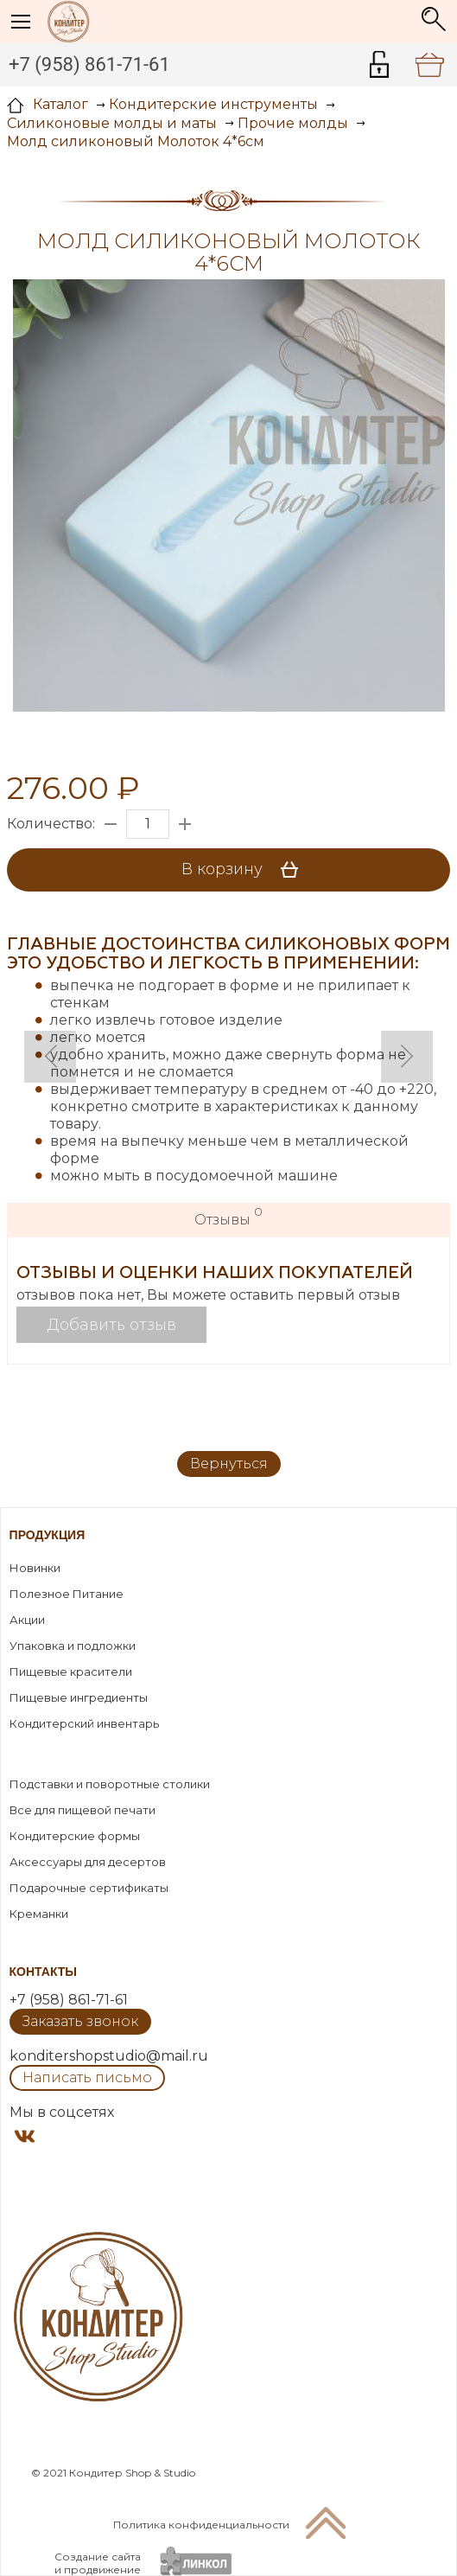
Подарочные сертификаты (89, 1888)
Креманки (39, 1914)
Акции (27, 1620)
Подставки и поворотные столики (110, 1784)
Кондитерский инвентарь (84, 1723)
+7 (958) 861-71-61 (89, 64)
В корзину (245, 870)
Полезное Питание (67, 1594)
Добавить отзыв (112, 1324)
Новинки (35, 1568)
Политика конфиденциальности (201, 2524)
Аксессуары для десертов (88, 1862)
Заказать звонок (80, 2021)
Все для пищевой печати (83, 1810)
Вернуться (229, 1463)
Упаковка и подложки (73, 1645)
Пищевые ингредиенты (79, 1697)
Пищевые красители (71, 1671)
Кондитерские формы (75, 1836)
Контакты (43, 1971)
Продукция (48, 1535)
